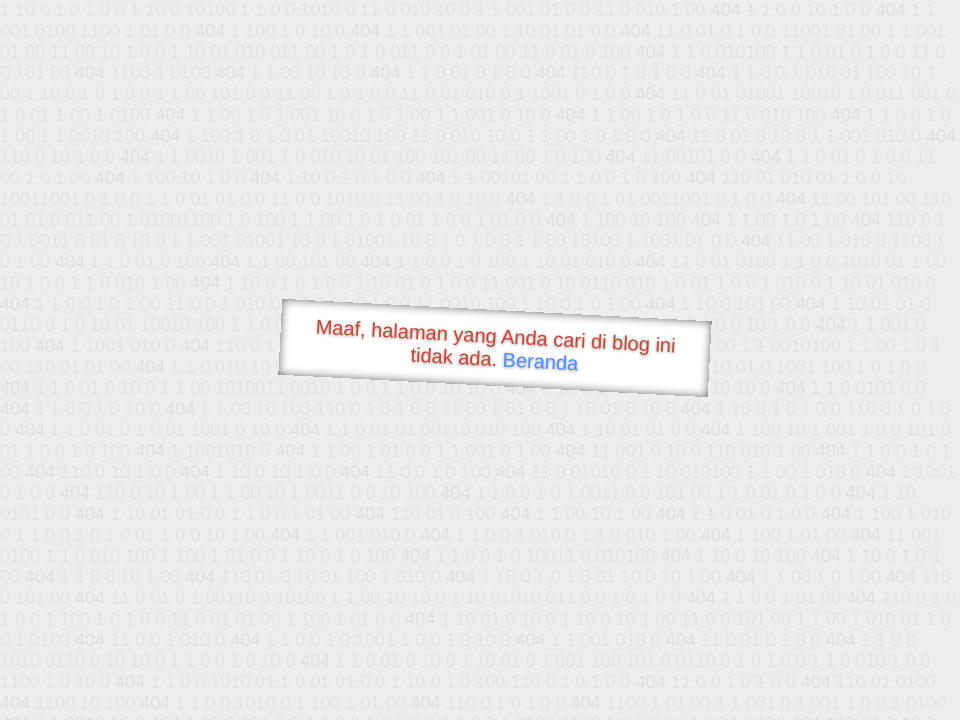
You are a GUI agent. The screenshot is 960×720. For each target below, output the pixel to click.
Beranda (540, 361)
